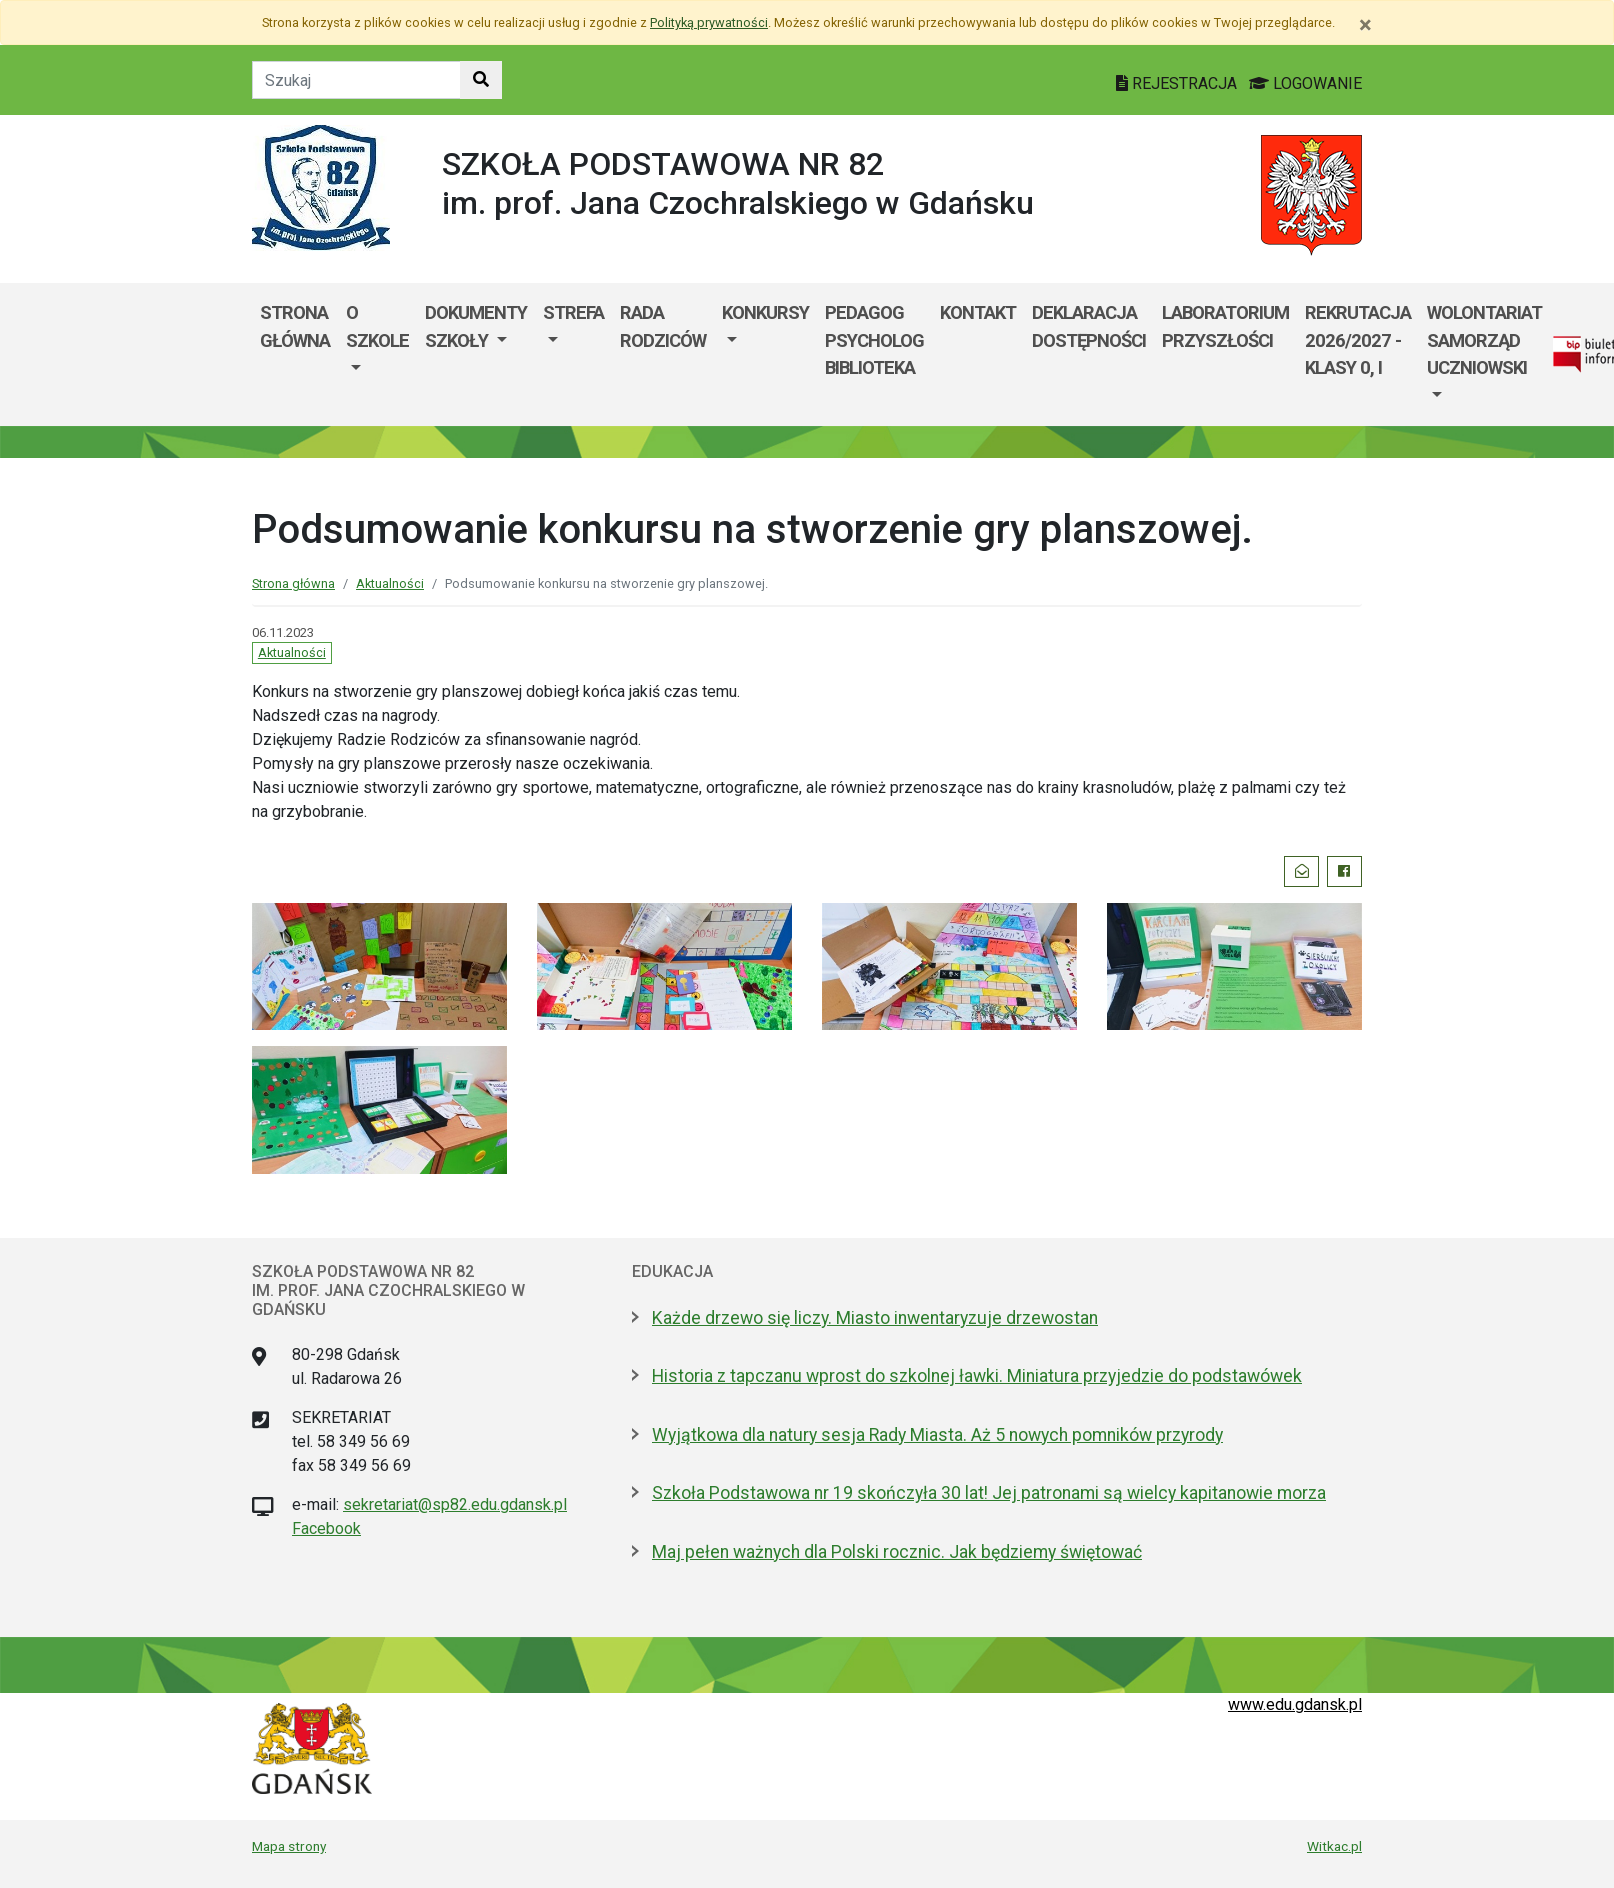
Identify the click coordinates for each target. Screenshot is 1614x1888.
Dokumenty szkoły (476, 326)
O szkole (377, 326)
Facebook (326, 1528)
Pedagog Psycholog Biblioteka (874, 340)
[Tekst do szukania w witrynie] (356, 80)
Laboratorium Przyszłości (1225, 326)
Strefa (573, 312)
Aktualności (390, 583)
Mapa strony (289, 1846)
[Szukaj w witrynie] (481, 80)
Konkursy (765, 312)
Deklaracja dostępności (1089, 326)
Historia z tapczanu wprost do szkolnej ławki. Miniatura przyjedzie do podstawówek (977, 1376)
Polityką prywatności (709, 22)
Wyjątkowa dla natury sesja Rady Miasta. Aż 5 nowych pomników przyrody (937, 1435)
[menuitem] (377, 354)
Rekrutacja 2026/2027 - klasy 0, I (1358, 340)
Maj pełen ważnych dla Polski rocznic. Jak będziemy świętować (897, 1552)
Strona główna (295, 326)
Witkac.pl (1334, 1846)
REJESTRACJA (1178, 83)
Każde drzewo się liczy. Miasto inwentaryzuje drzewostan (875, 1318)
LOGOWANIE (1305, 83)
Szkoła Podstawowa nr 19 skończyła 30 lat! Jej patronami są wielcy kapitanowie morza (989, 1493)
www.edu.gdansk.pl (1295, 1704)
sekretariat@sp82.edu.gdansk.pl (455, 1504)
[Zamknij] (1365, 25)
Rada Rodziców (663, 326)
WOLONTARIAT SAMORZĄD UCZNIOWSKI (1484, 340)
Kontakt (978, 312)
